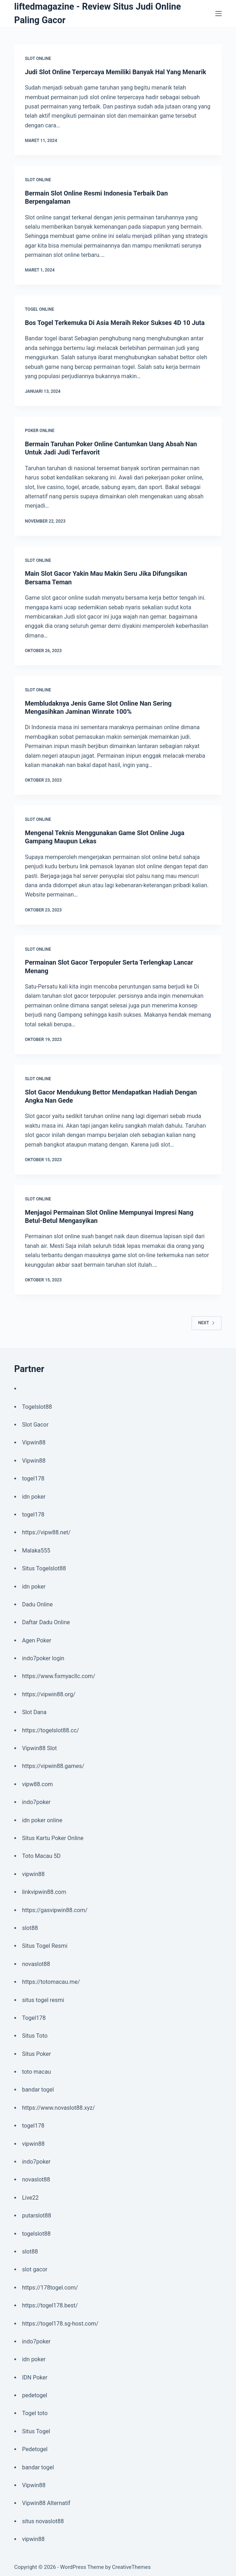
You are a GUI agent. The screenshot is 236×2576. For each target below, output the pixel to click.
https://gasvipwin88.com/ (55, 1910)
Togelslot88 (37, 1406)
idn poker (34, 1496)
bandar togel (38, 2089)
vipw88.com (37, 1784)
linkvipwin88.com (44, 1892)
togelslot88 (36, 2233)
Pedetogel (35, 2449)
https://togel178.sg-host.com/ (60, 2323)
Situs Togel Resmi (44, 1945)
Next (206, 1322)
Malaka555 (36, 1550)
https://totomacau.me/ (51, 1981)
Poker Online (40, 430)
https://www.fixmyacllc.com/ (58, 1676)
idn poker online (42, 1820)
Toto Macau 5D (41, 1856)
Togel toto (35, 2413)
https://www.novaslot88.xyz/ (58, 2107)
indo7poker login (43, 1658)
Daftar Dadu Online (46, 1622)
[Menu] (218, 13)
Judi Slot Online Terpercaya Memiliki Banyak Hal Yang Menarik (115, 72)
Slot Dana (34, 1712)
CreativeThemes (131, 2567)
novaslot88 (36, 1964)
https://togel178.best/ (50, 2305)
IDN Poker (34, 2377)
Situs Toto (34, 2035)
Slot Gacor (35, 1424)
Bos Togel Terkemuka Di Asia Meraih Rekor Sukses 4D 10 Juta (115, 322)
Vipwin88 (34, 1442)
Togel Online (39, 309)
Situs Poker (36, 2054)
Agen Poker (36, 1640)
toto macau (36, 2071)
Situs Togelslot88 (44, 1568)
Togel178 (34, 2017)
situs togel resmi (43, 2000)
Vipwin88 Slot (39, 1748)
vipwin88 (33, 1874)
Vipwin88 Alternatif (46, 2503)
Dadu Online (37, 1604)
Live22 (30, 2197)
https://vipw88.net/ (46, 1532)
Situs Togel (36, 2431)
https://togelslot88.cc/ (50, 1730)
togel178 (33, 1478)
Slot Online (38, 58)
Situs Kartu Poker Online (53, 1838)
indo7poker (36, 1802)
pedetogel (34, 2395)
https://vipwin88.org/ (48, 1694)
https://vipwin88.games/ (53, 1766)
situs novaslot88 (43, 2521)
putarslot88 (36, 2215)
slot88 (30, 1928)
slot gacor (34, 2269)
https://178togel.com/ (50, 2287)
